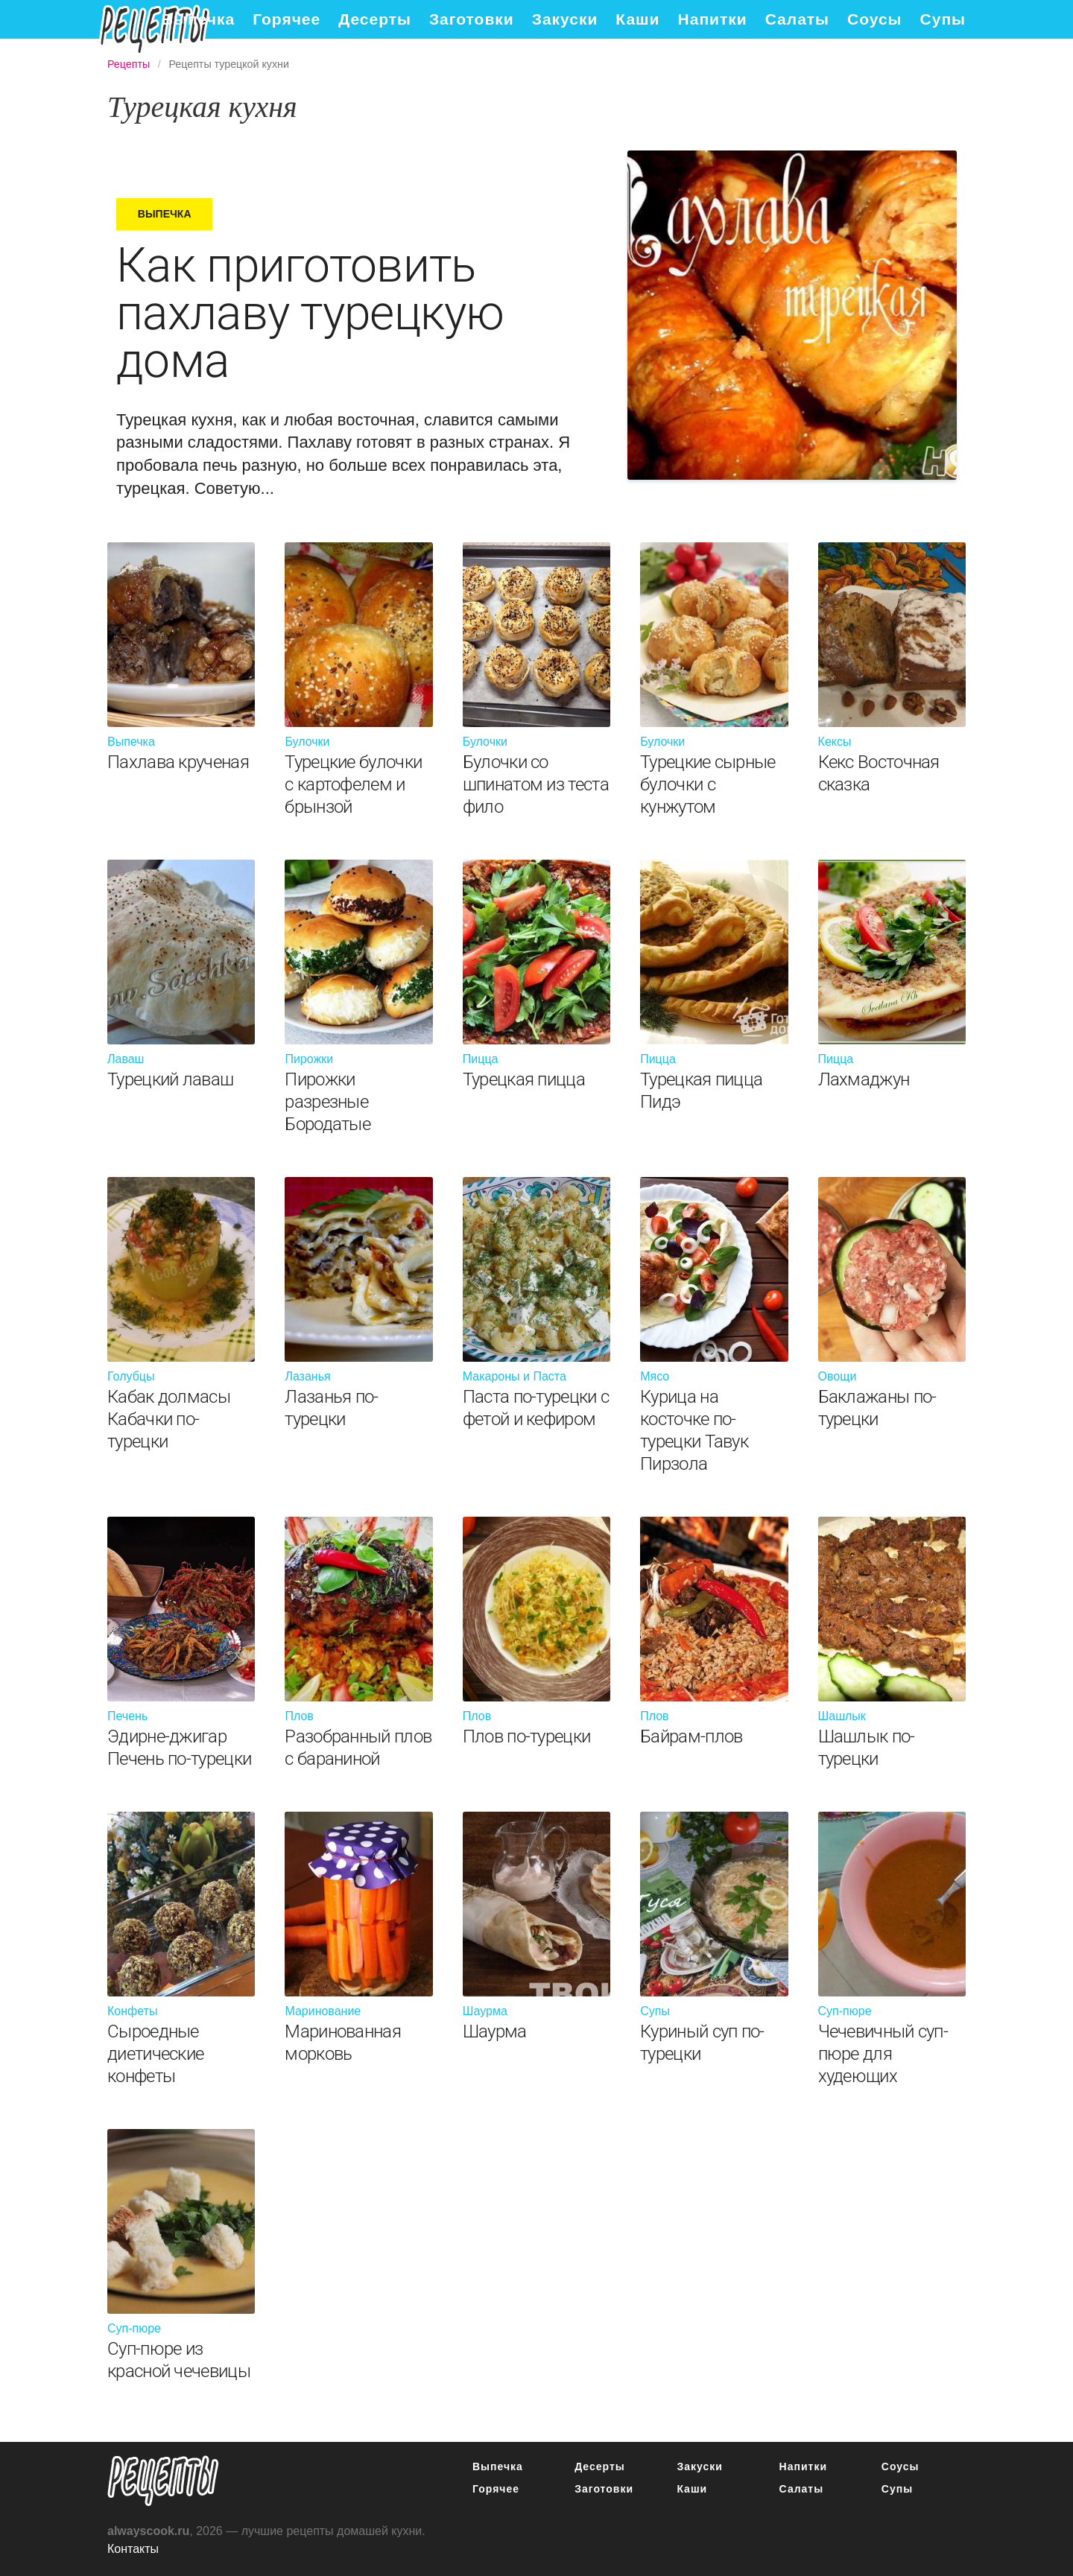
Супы (943, 19)
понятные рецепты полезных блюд (163, 2481)
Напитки (712, 19)
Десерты (374, 19)
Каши (637, 19)
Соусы (874, 19)
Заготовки (471, 19)
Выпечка (198, 19)
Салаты (797, 19)
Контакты (133, 2548)
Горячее (286, 19)
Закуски (565, 19)
